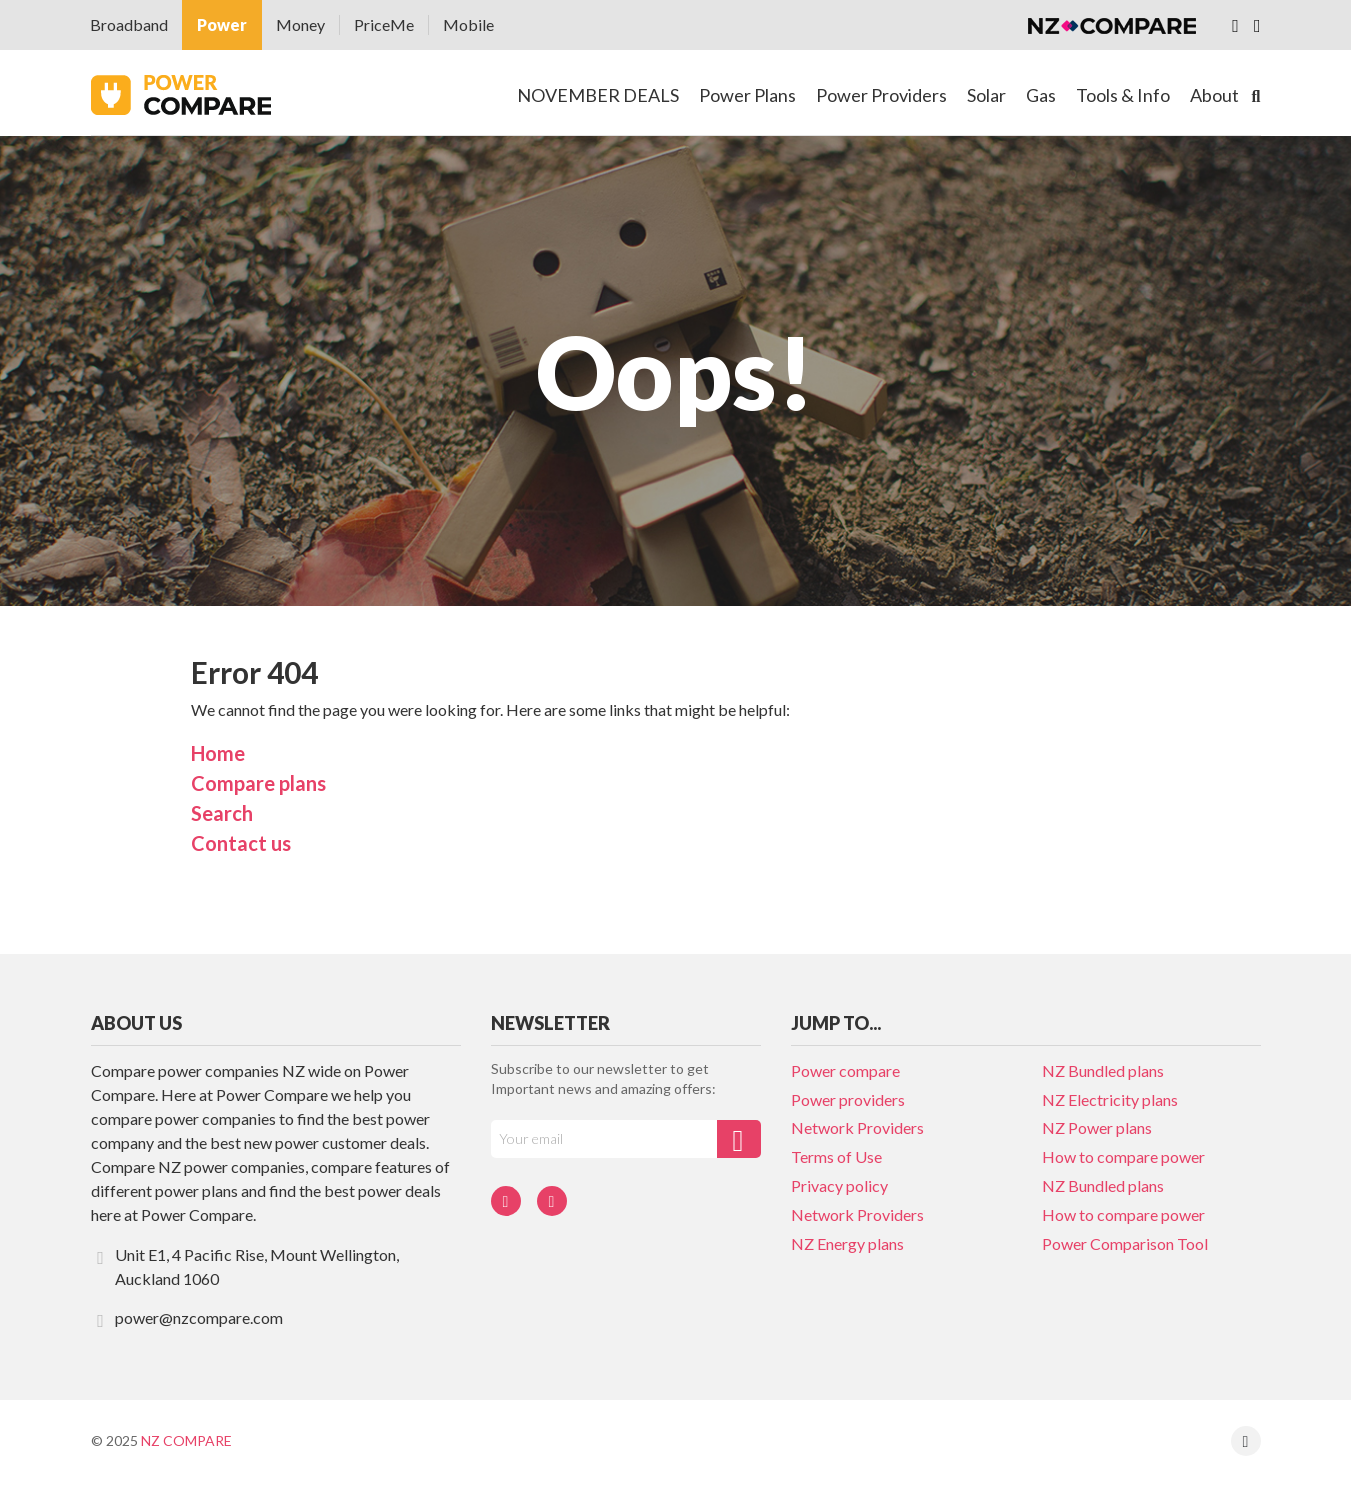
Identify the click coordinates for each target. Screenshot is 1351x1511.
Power (222, 24)
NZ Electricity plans (1110, 1099)
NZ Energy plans (847, 1243)
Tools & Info (1123, 95)
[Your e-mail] (604, 1139)
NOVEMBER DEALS (598, 95)
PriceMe (384, 24)
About (1214, 95)
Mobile (468, 24)
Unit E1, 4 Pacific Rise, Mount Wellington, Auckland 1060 (245, 1266)
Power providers (848, 1099)
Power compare (845, 1070)
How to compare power (1123, 1156)
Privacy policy (839, 1185)
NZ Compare (186, 1440)
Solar (986, 95)
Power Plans (747, 95)
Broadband (129, 24)
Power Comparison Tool (1125, 1243)
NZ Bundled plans (1103, 1070)
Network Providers (857, 1127)
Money (300, 24)
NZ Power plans (1097, 1127)
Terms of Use (836, 1156)
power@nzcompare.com (187, 1319)
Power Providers (881, 95)
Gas (1041, 95)
